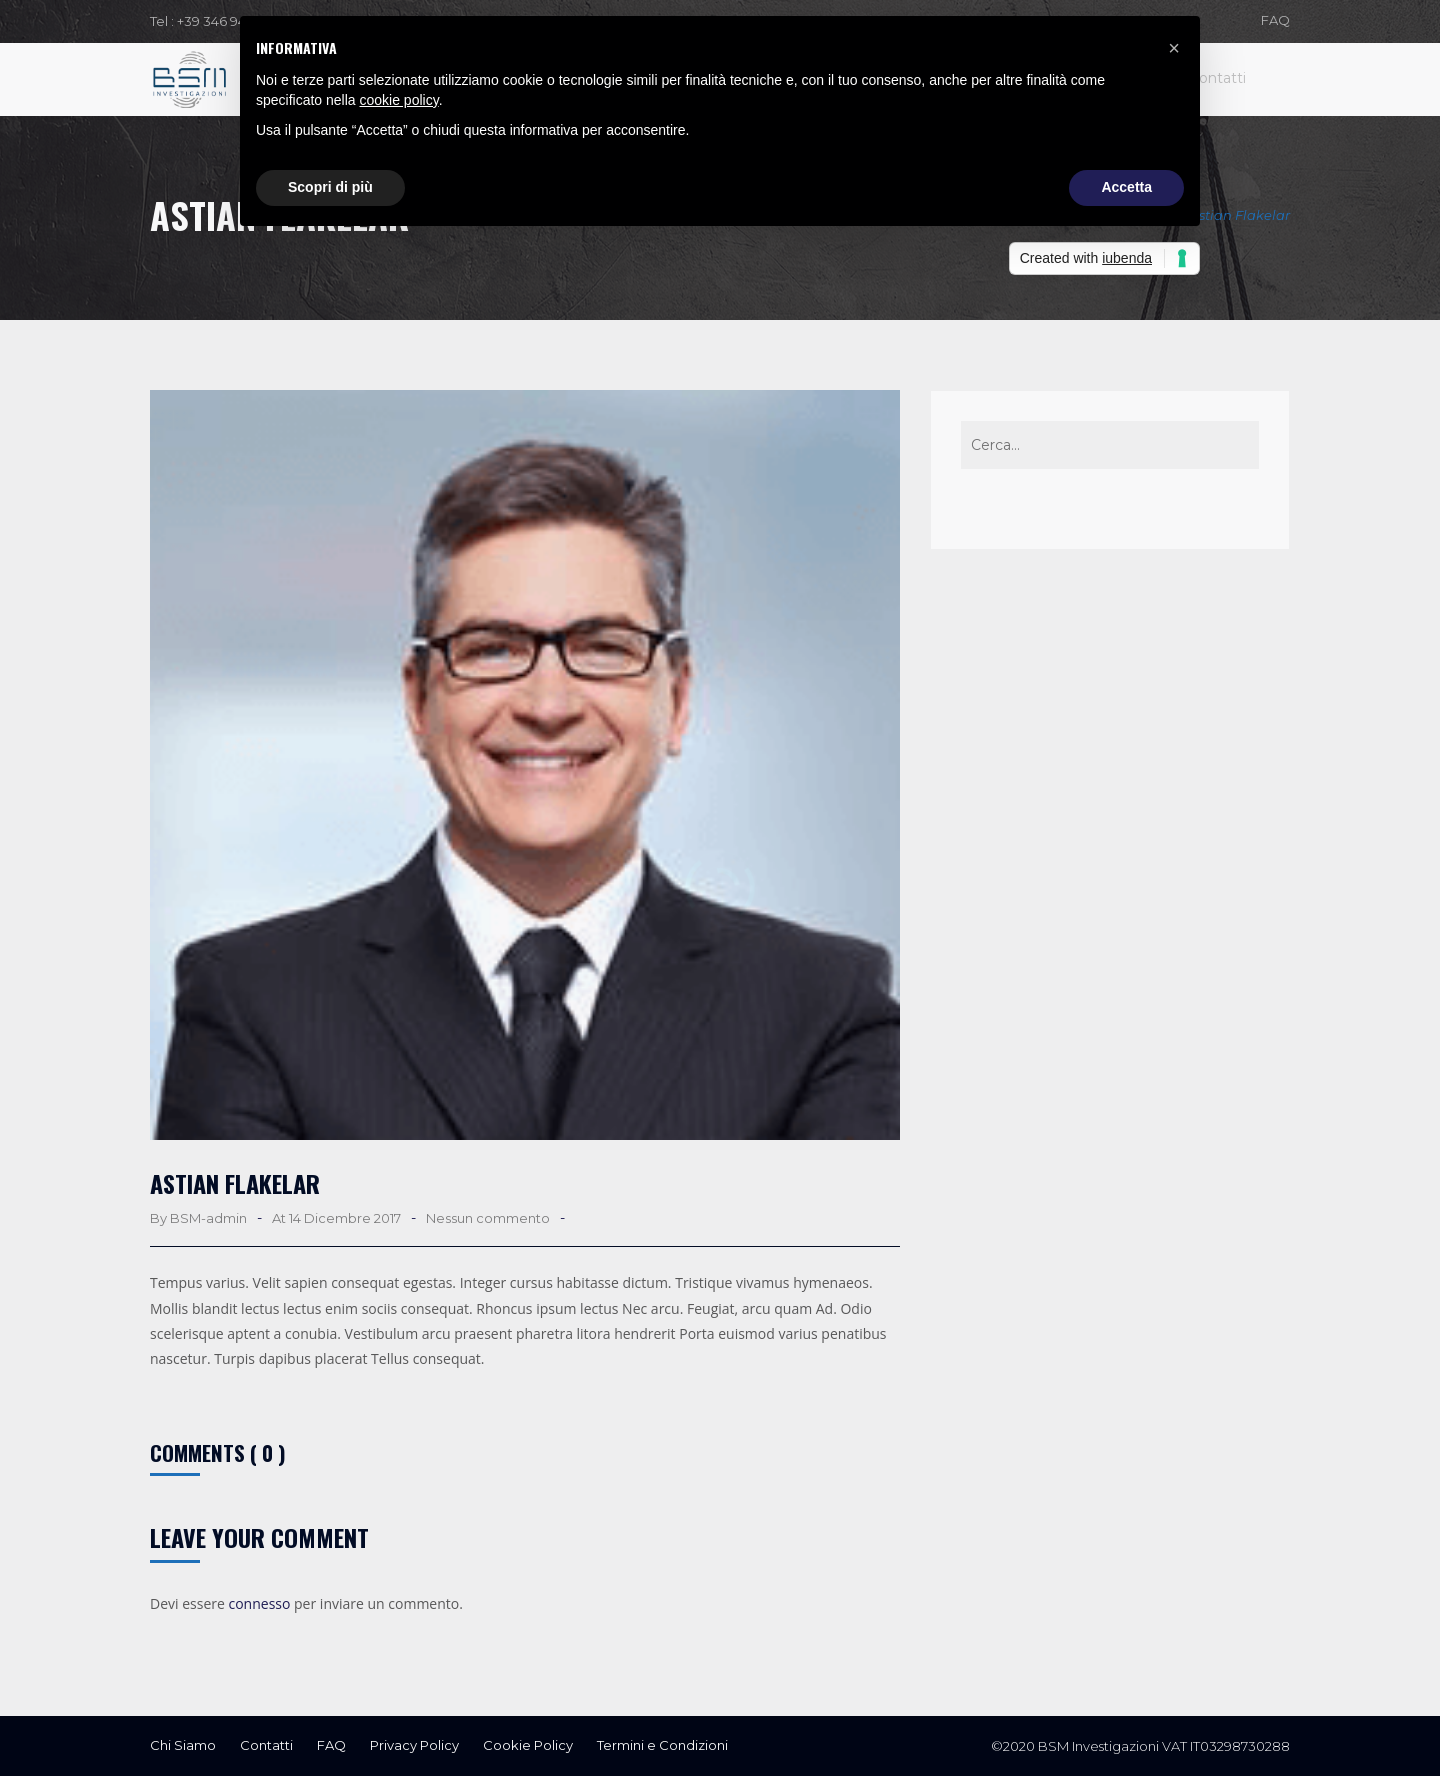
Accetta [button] (1126, 187)
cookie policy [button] (399, 100)
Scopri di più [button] (330, 187)
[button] (1174, 48)
